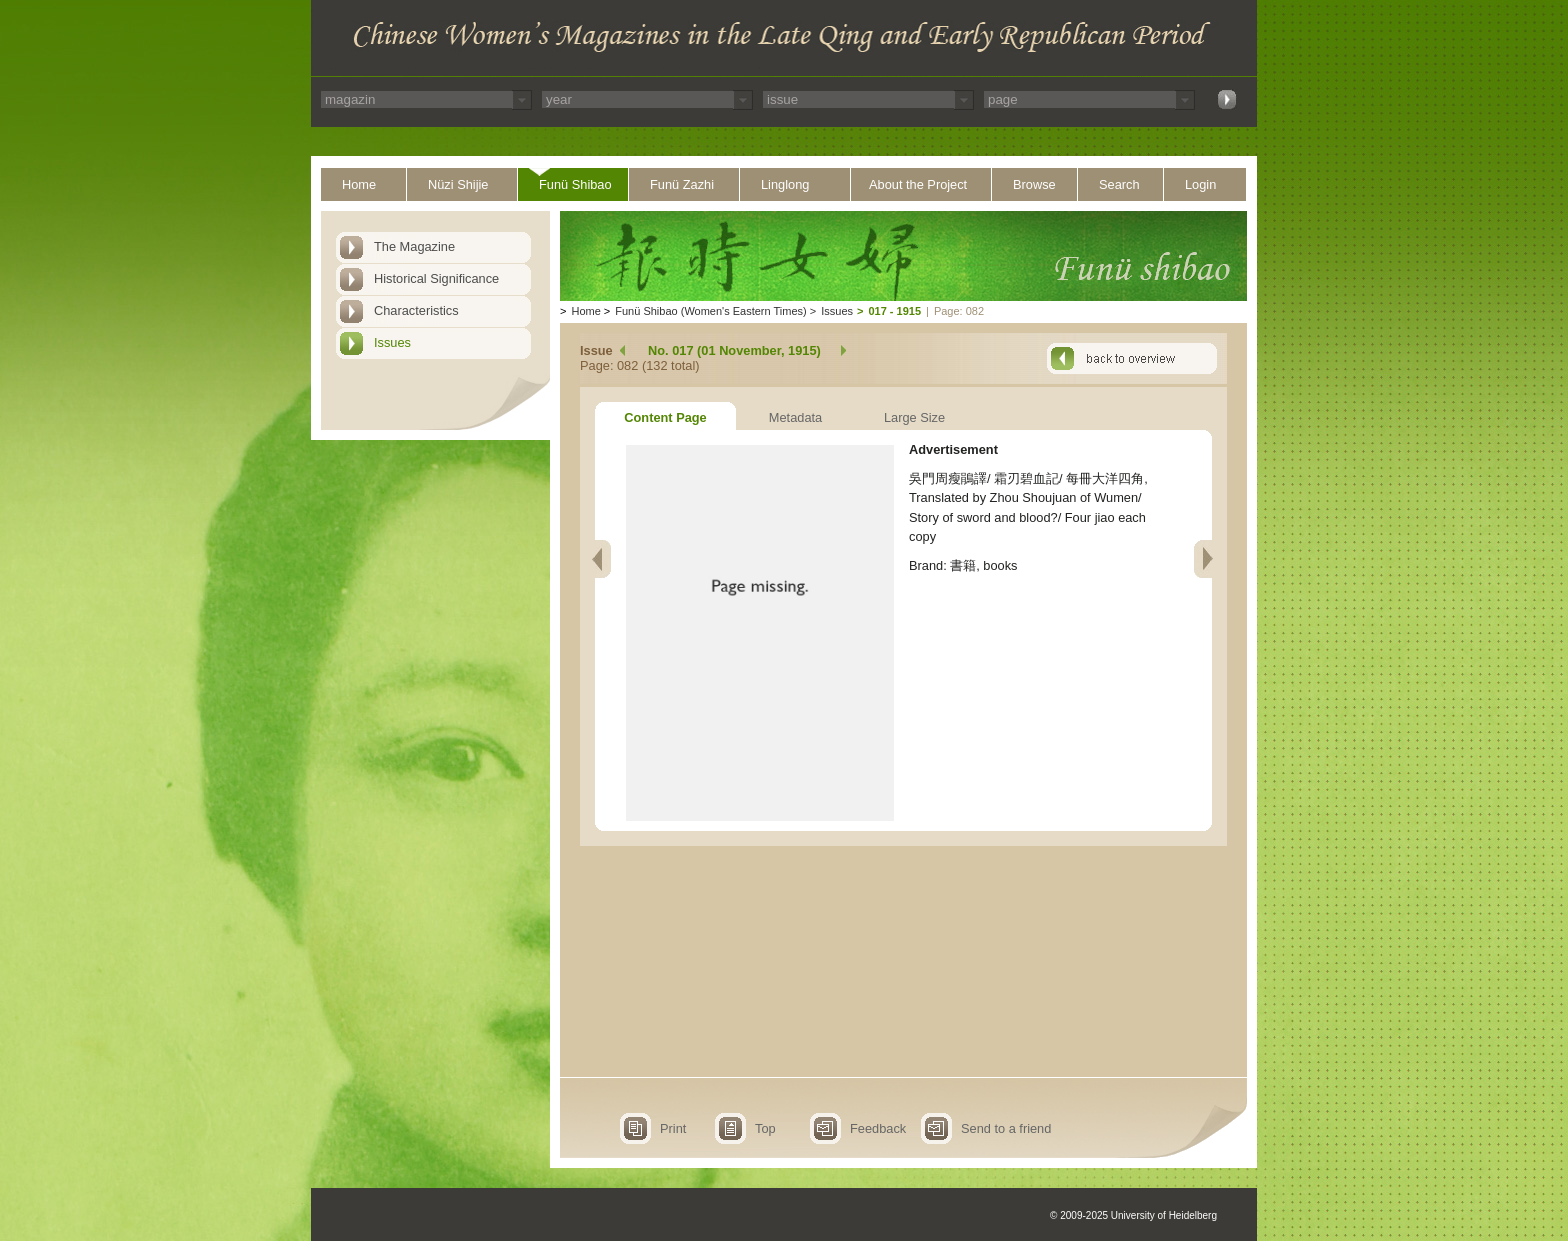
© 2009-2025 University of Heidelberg (1133, 1215)
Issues (392, 342)
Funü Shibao (575, 184)
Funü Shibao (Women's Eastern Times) (710, 311)
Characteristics (416, 310)
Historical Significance (436, 278)
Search (1119, 184)
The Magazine (414, 246)
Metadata (795, 417)
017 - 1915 (894, 311)
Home (359, 184)
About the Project (918, 184)
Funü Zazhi (682, 184)
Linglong (785, 184)
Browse (1034, 184)
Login (1200, 184)
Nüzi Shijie (458, 184)
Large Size (914, 417)
